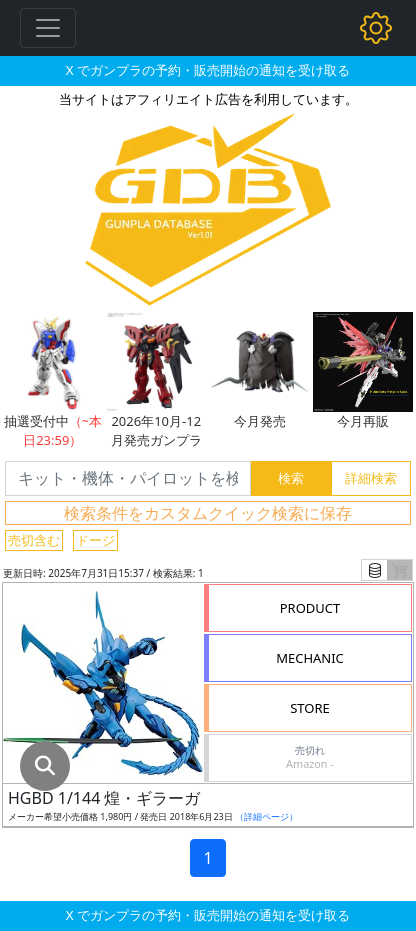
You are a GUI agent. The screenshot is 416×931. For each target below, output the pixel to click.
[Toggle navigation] (48, 28)
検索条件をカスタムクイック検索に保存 (208, 513)
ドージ (95, 540)
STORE (310, 708)
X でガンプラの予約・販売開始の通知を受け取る (208, 70)
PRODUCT (310, 608)
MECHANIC (310, 658)
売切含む (34, 540)
